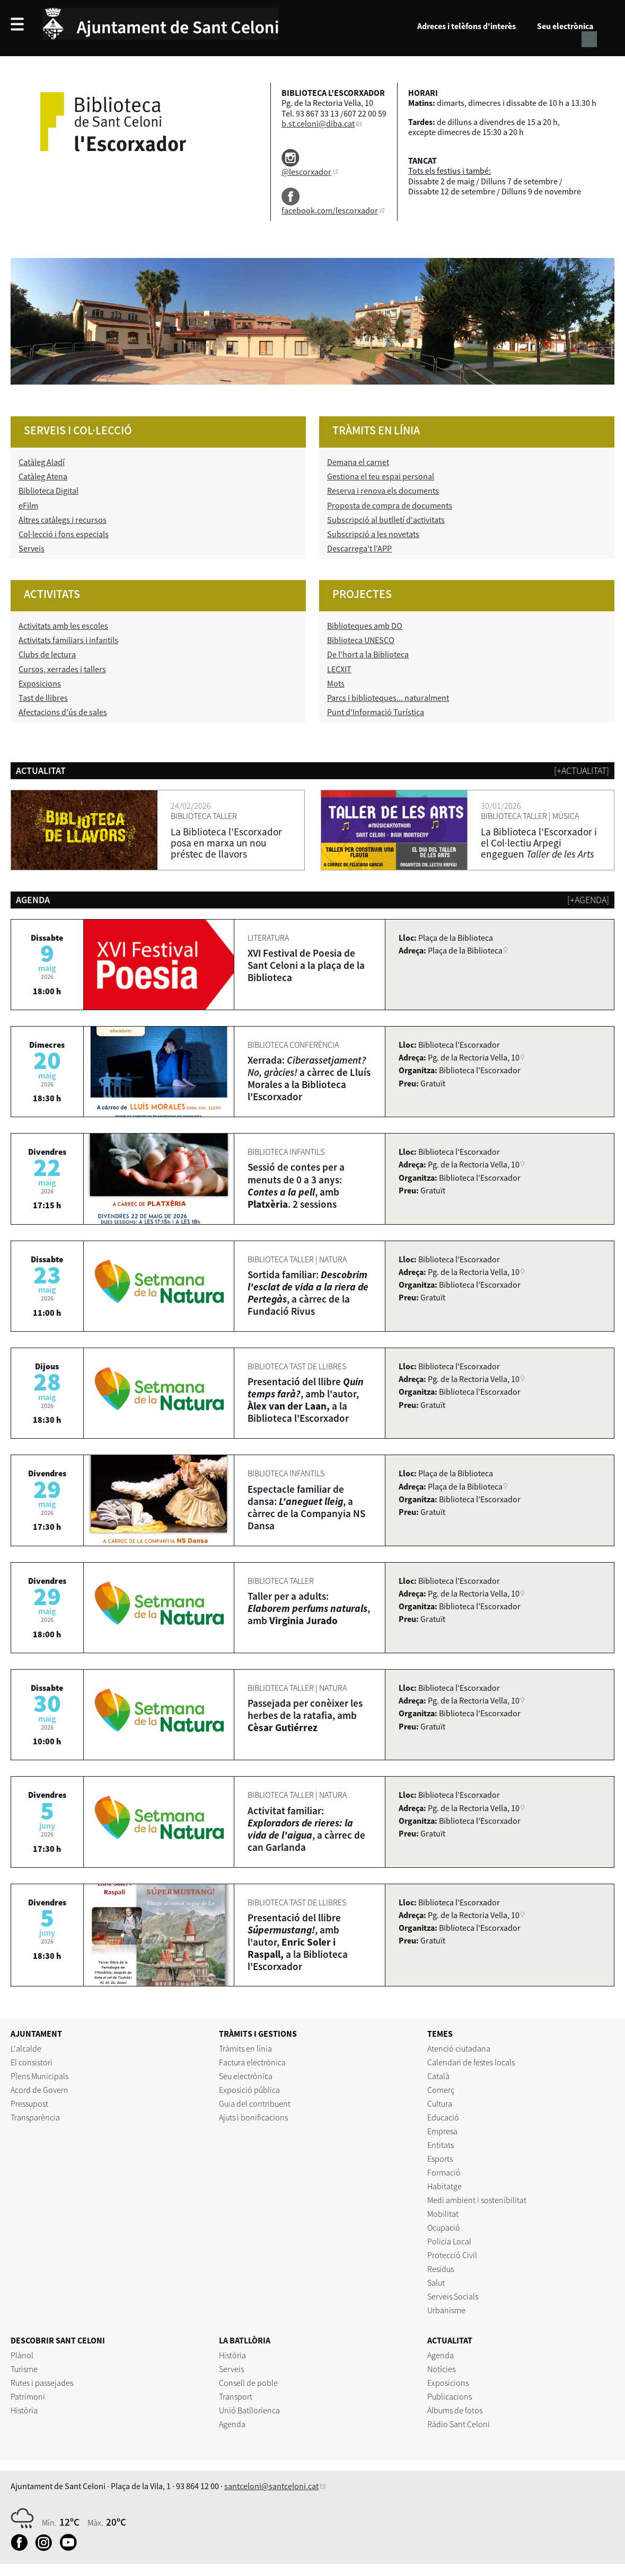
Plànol (22, 2355)
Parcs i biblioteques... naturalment (388, 697)
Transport (235, 2396)
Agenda (232, 2424)
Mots (336, 683)
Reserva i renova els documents (383, 490)
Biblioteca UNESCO (360, 640)
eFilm (28, 505)
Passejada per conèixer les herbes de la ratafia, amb (305, 1715)
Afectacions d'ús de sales (63, 712)
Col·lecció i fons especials (64, 534)
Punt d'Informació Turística (375, 712)
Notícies (441, 2369)
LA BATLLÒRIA (244, 2340)
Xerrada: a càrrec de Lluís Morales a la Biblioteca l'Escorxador (309, 1078)
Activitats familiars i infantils (68, 640)
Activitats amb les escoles (63, 625)
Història (24, 2410)
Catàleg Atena (43, 476)
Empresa (442, 2131)
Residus (440, 2268)
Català (438, 2076)
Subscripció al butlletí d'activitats (386, 519)
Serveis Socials (452, 2296)
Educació (443, 2117)
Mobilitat (443, 2213)
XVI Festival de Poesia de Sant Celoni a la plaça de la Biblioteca (306, 965)
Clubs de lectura (47, 654)
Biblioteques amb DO (364, 625)
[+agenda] (588, 900)
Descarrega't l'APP (359, 548)
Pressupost (29, 2103)
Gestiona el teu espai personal (380, 476)
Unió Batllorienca (249, 2410)
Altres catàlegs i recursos (63, 519)
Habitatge (444, 2186)
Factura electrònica (252, 2062)
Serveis (32, 548)
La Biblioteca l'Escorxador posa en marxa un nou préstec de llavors (226, 842)
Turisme (24, 2369)
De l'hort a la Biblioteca (368, 654)
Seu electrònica (565, 26)
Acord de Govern (39, 2089)
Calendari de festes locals (471, 2062)
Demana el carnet (358, 462)
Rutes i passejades (42, 2382)
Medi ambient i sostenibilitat (476, 2200)
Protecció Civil (452, 2255)
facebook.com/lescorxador (329, 210)
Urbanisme (446, 2310)
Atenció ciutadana (458, 2048)
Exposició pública (249, 2089)
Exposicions (40, 683)
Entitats (440, 2145)
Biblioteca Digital (48, 490)
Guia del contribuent (255, 2103)
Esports (440, 2158)
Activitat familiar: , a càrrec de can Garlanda (306, 1828)
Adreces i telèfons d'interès (466, 26)
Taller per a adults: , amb (309, 1608)
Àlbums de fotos (454, 2410)
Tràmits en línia (245, 2048)
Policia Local (449, 2241)
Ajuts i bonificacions (253, 2117)
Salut (436, 2282)
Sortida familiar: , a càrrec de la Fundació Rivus (308, 1292)
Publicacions (449, 2396)
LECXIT (339, 669)
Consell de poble (248, 2382)
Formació (444, 2172)
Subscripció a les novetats (373, 534)
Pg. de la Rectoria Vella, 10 (474, 1057)
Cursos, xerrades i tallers (62, 669)
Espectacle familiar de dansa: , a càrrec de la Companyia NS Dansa (306, 1507)
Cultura (439, 2103)
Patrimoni (28, 2396)
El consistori (31, 2062)
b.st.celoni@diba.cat (318, 123)
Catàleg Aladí (42, 462)
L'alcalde (26, 2048)
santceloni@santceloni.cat (271, 2486)
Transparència (35, 2117)
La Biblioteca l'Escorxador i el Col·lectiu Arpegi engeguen (539, 842)
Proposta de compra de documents (389, 505)
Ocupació (443, 2227)
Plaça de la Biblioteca (465, 950)
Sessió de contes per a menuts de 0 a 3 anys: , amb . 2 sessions (296, 1185)
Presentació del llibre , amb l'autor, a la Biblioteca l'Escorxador (306, 1399)
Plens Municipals (39, 2076)
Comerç (440, 2089)
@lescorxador (306, 171)
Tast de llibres (43, 697)
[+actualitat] (581, 770)
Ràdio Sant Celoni (458, 2424)
